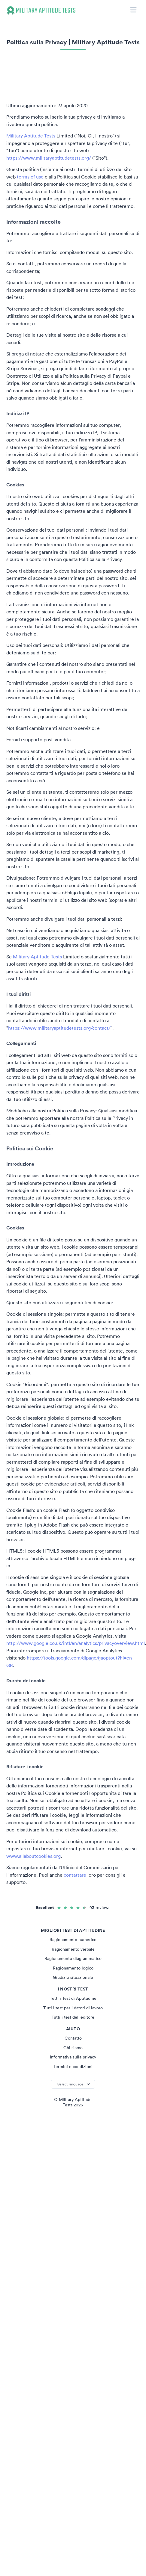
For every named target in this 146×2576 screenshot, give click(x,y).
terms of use (30, 177)
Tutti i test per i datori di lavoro (73, 2008)
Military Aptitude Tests (30, 136)
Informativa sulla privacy (73, 2057)
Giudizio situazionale (73, 1977)
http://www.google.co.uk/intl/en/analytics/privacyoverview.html (75, 1643)
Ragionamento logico (73, 1968)
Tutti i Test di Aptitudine (73, 1998)
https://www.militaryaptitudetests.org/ (48, 158)
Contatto (73, 2038)
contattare (75, 1875)
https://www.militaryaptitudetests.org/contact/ (59, 1028)
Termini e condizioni (73, 2066)
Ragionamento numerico (73, 1939)
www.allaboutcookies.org (33, 1856)
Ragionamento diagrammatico (73, 1958)
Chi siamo (73, 2047)
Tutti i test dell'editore (73, 2017)
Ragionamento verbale (73, 1949)
